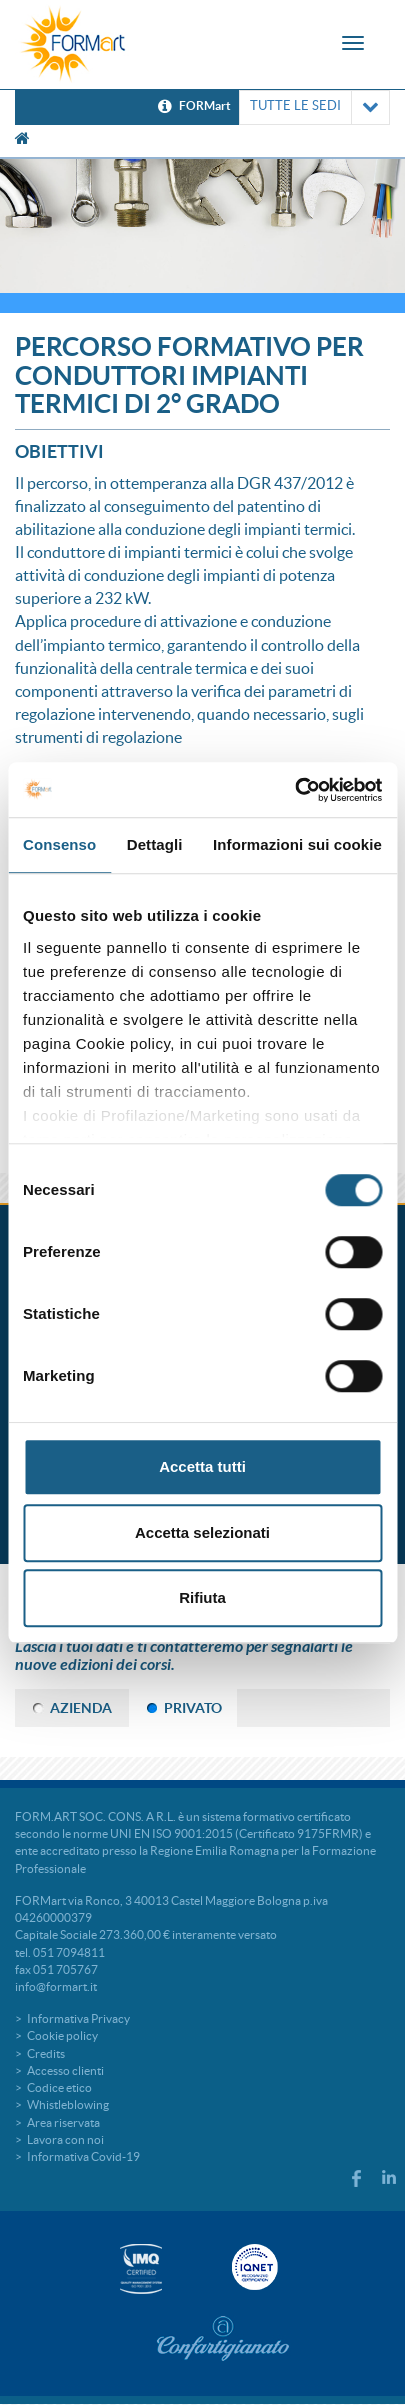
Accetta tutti (202, 1466)
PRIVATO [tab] (193, 1708)
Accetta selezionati (202, 1532)
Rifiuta (202, 1597)
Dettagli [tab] (155, 844)
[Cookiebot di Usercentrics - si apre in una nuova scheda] (294, 790)
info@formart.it (56, 1986)
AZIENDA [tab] (81, 1708)
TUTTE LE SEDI (314, 107)
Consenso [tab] (59, 844)
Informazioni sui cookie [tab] (297, 844)
